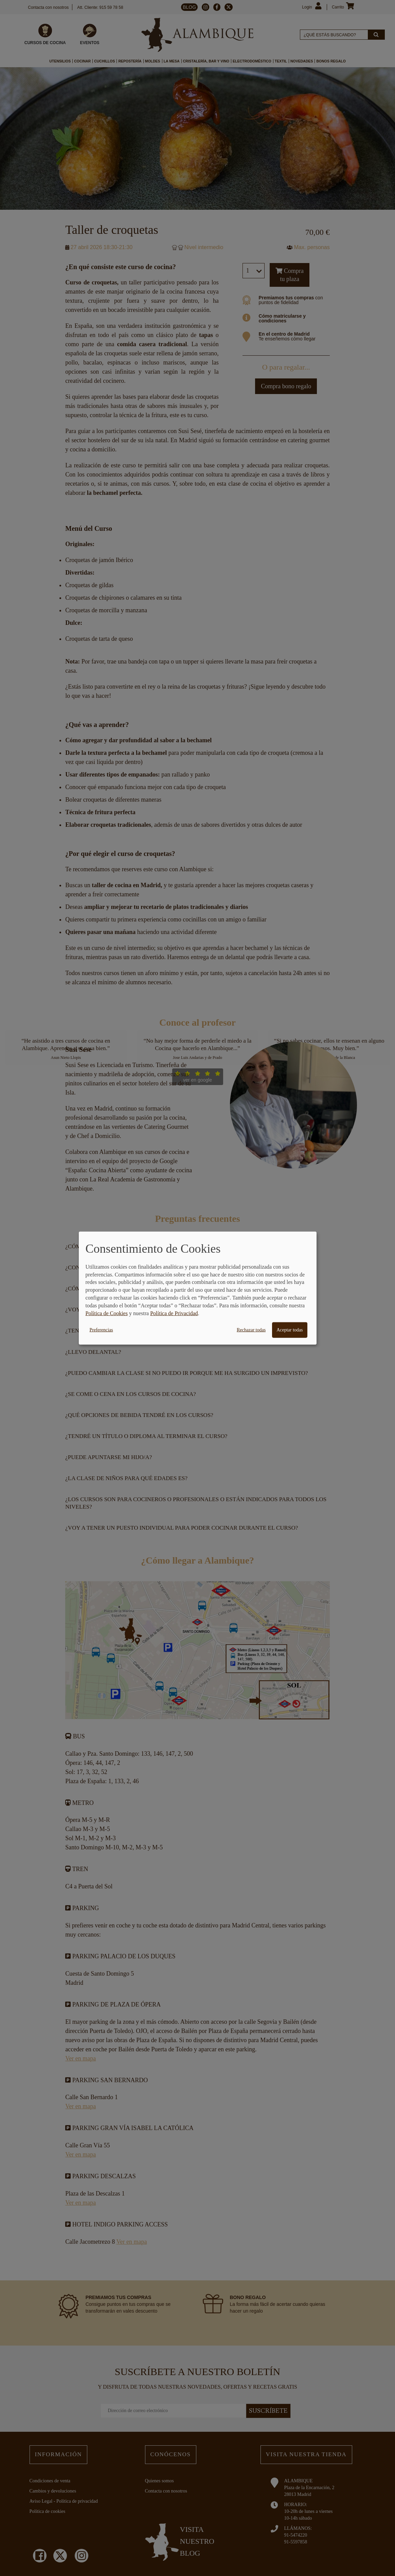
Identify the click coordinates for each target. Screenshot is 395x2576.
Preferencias (101, 1329)
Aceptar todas (289, 1329)
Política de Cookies (107, 1313)
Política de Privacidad (174, 1313)
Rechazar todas (251, 1329)
